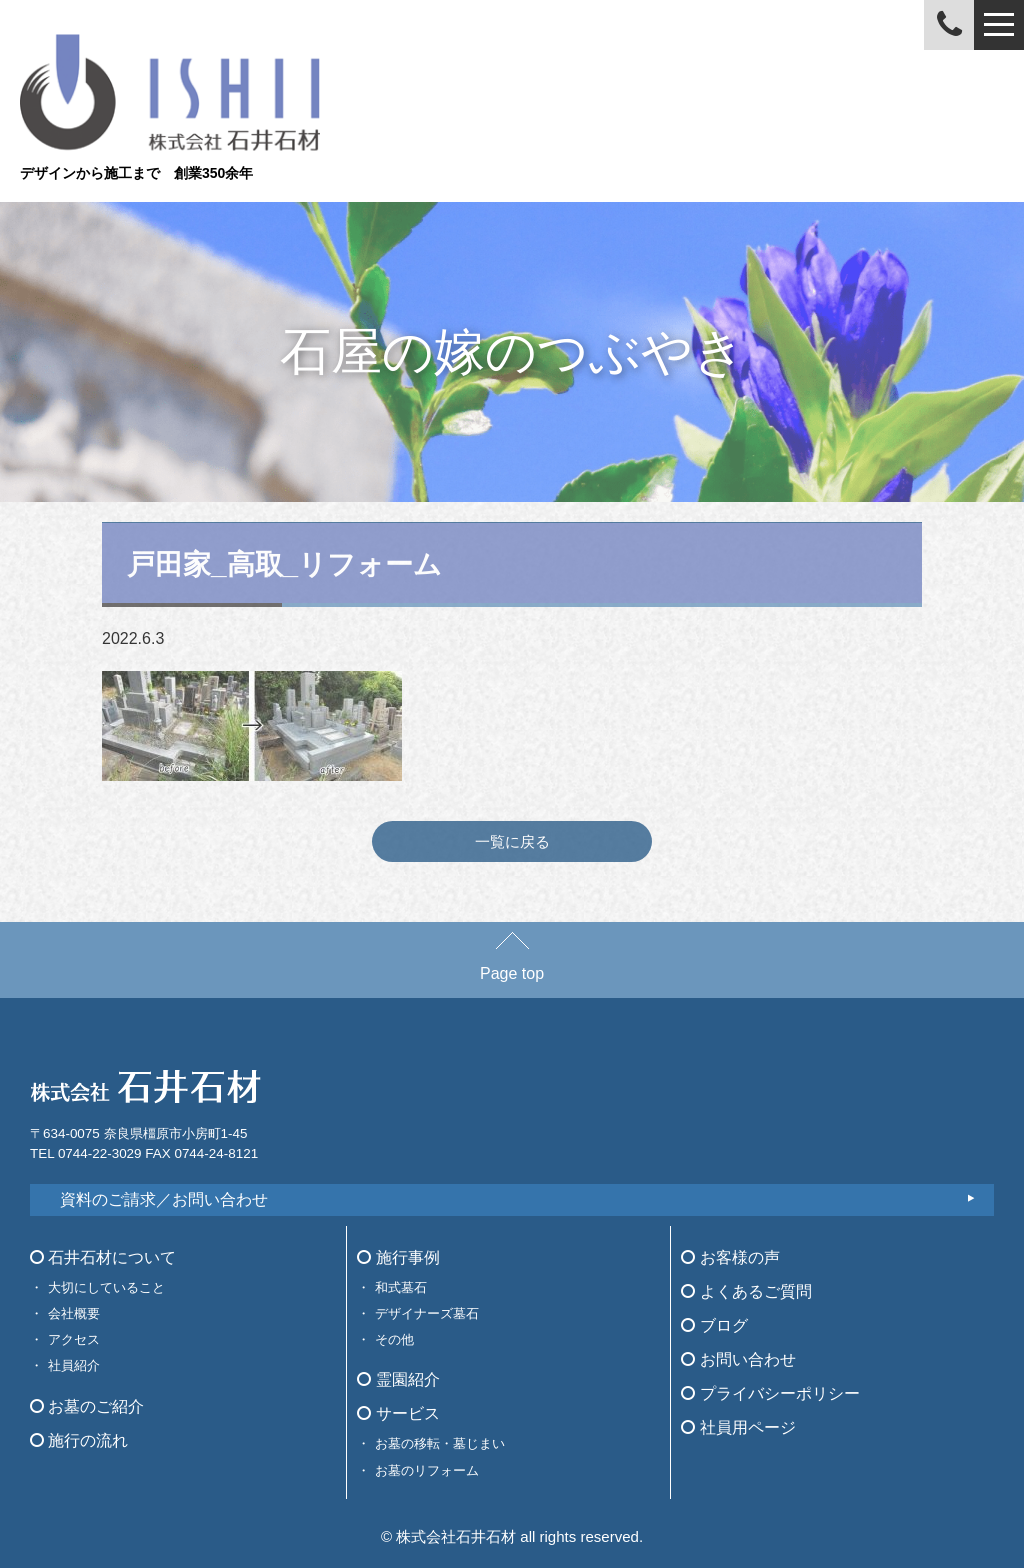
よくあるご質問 (746, 1291)
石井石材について (103, 1257)
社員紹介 (74, 1365)
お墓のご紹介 (87, 1406)
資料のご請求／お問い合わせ (164, 1199)
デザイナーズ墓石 (427, 1313)
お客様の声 (730, 1257)
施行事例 (398, 1257)
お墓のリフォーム (427, 1470)
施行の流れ (79, 1440)
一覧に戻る (512, 841)
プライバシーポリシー (770, 1393)
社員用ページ (738, 1427)
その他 (394, 1339)
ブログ (714, 1325)
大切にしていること (106, 1287)
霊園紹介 (398, 1379)
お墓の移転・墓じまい (440, 1443)
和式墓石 (401, 1287)
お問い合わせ (738, 1359)
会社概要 (74, 1313)
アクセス (74, 1339)
